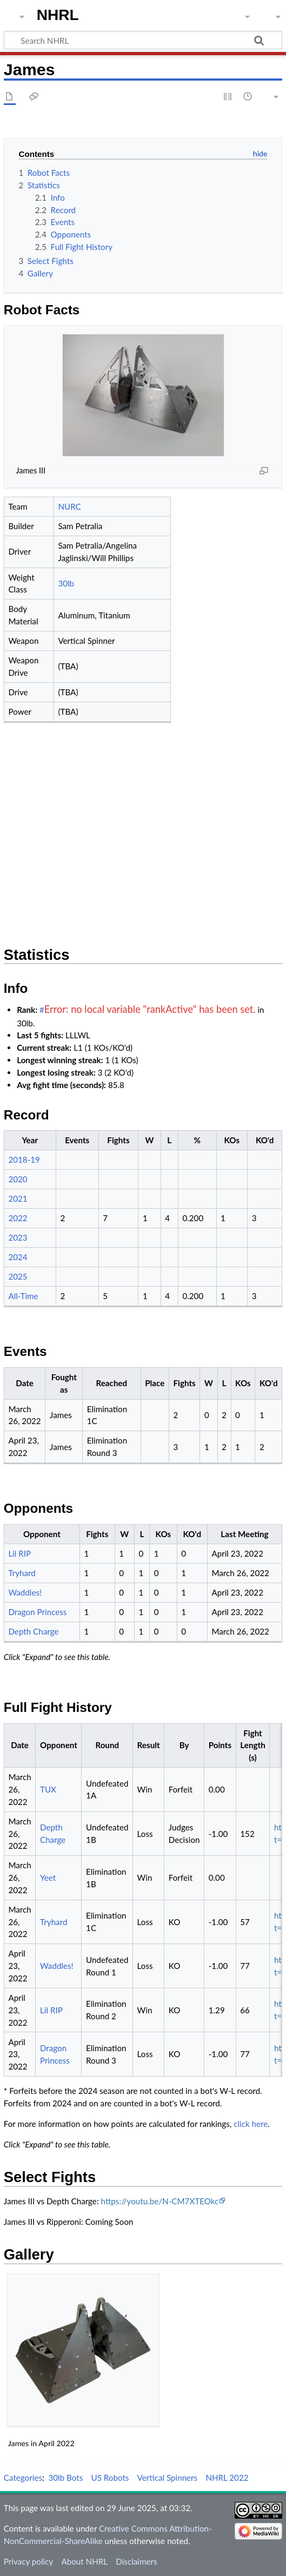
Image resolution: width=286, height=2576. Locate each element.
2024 (17, 1257)
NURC (69, 506)
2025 (17, 1276)
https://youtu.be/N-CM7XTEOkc (160, 2201)
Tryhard (21, 1573)
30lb (66, 583)
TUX (48, 1789)
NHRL (58, 14)
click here (251, 2124)
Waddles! (25, 1592)
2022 (17, 1218)
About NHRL (84, 2561)
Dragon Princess (37, 1612)
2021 (17, 1198)
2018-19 (24, 1159)
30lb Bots (66, 2477)
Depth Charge (33, 1631)
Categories (23, 2477)
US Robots (110, 2477)
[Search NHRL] (143, 40)
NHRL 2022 (226, 2477)
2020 (17, 1179)
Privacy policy (28, 2561)
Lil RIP (19, 1553)
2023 (17, 1237)
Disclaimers (136, 2561)
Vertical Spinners (167, 2477)
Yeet (48, 1877)
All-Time (23, 1296)
